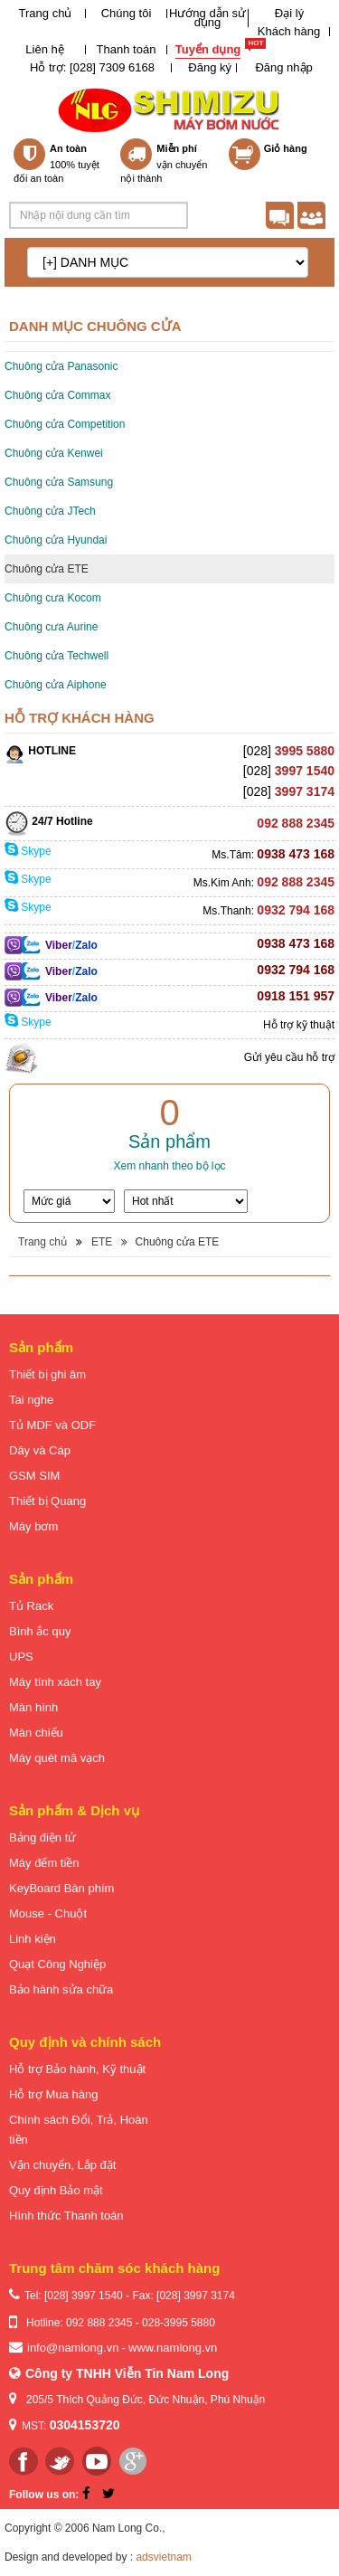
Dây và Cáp (40, 1450)
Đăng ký (209, 67)
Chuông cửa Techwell (56, 655)
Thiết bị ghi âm (47, 1374)
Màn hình (33, 1707)
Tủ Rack (31, 1606)
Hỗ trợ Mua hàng (53, 2094)
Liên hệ (44, 49)
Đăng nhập (283, 67)
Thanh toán (126, 49)
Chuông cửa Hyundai (56, 540)
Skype (28, 851)
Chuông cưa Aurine (51, 626)
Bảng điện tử (42, 1837)
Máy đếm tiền (44, 1863)
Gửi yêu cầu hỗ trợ (289, 1057)
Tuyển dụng (208, 49)
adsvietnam (163, 2557)
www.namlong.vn (172, 2347)
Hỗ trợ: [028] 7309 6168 (92, 67)
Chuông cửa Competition (65, 424)
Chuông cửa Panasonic (61, 366)
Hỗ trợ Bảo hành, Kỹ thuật (77, 2069)
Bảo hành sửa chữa (61, 1989)
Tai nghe (31, 1399)
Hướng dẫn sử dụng (207, 17)
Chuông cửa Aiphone (56, 684)
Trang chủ (45, 13)
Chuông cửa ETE (47, 569)
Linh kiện (32, 1939)
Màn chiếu (36, 1732)
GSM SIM (34, 1475)
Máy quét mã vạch (57, 1758)
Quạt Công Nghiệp (57, 1964)
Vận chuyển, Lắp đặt (62, 2165)
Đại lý (289, 13)
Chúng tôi (126, 13)
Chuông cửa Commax (57, 395)
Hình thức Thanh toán (66, 2215)
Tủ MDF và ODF (52, 1425)
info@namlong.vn (72, 2347)
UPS (21, 1656)
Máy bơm (33, 1526)
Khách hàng (289, 31)
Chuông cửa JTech (50, 511)
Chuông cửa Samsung (59, 482)
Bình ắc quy (40, 1631)
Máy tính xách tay (55, 1682)
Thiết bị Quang (47, 1501)
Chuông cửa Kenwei (54, 453)
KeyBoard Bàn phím (61, 1888)
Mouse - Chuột (48, 1913)
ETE (101, 1242)
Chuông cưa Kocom (53, 598)
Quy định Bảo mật (56, 2190)
